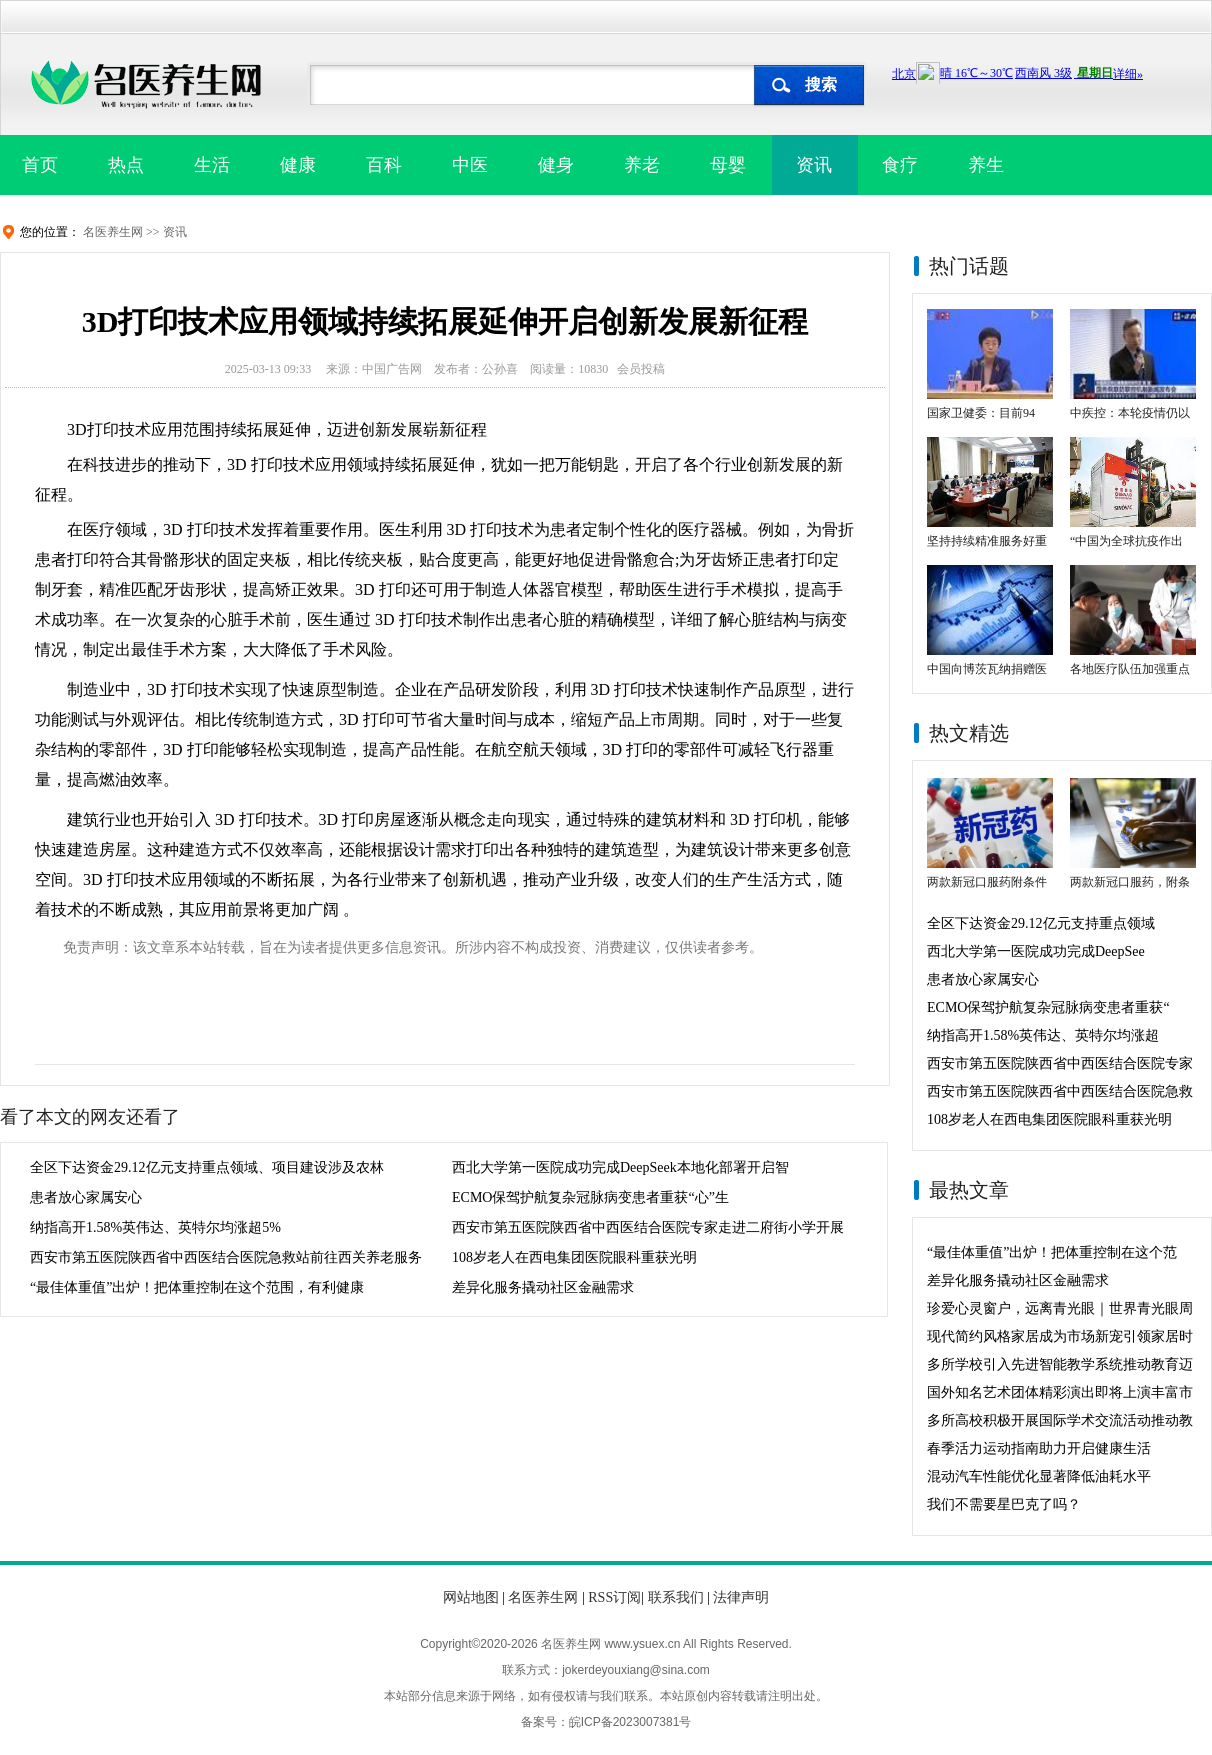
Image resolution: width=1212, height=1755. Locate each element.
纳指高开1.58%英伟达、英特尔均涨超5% (155, 1227)
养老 (642, 165)
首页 (40, 165)
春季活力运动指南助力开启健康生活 (1039, 1448)
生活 (212, 165)
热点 (126, 165)
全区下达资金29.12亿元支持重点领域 (1041, 923)
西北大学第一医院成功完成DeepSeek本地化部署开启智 (620, 1167)
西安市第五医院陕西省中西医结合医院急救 (1060, 1091)
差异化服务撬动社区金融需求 (543, 1287)
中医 (470, 165)
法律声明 (741, 1597)
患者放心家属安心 (86, 1197)
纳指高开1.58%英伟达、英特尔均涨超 (1043, 1035)
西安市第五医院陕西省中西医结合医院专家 (1060, 1063)
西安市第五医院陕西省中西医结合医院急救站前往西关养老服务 (226, 1257)
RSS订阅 (614, 1597)
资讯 (814, 165)
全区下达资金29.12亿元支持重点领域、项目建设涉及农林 (207, 1167)
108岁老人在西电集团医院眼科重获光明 (574, 1257)
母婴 (728, 165)
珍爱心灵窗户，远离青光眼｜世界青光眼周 (1060, 1308)
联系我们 (676, 1597)
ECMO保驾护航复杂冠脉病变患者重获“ (1048, 1007)
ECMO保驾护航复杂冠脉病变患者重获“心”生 (590, 1197)
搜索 (821, 84)
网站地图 (471, 1597)
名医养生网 (113, 232)
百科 (384, 165)
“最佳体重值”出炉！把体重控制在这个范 (1052, 1252)
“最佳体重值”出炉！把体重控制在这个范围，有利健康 (197, 1287)
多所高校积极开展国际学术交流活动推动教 (1060, 1420)
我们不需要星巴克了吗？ (1004, 1504)
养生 (986, 165)
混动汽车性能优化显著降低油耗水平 (1039, 1476)
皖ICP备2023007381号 (630, 1722)
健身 (556, 165)
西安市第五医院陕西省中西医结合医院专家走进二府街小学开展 (648, 1227)
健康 (298, 165)
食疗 (900, 165)
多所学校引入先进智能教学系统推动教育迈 (1060, 1364)
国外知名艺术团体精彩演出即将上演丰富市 (1060, 1392)
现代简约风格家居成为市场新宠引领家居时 (1060, 1336)
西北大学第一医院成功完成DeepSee (1036, 951)
